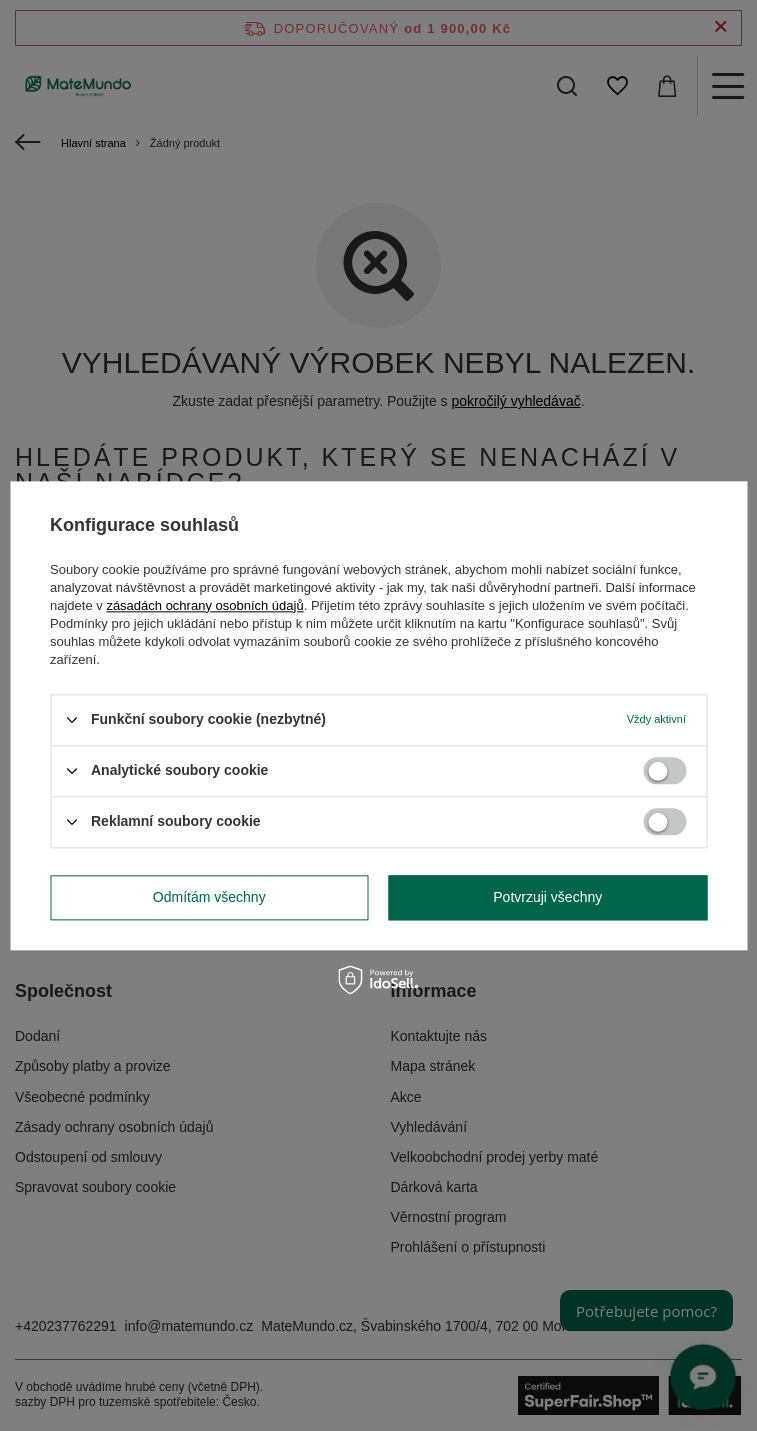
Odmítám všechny (209, 897)
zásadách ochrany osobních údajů (204, 605)
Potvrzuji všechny (547, 897)
